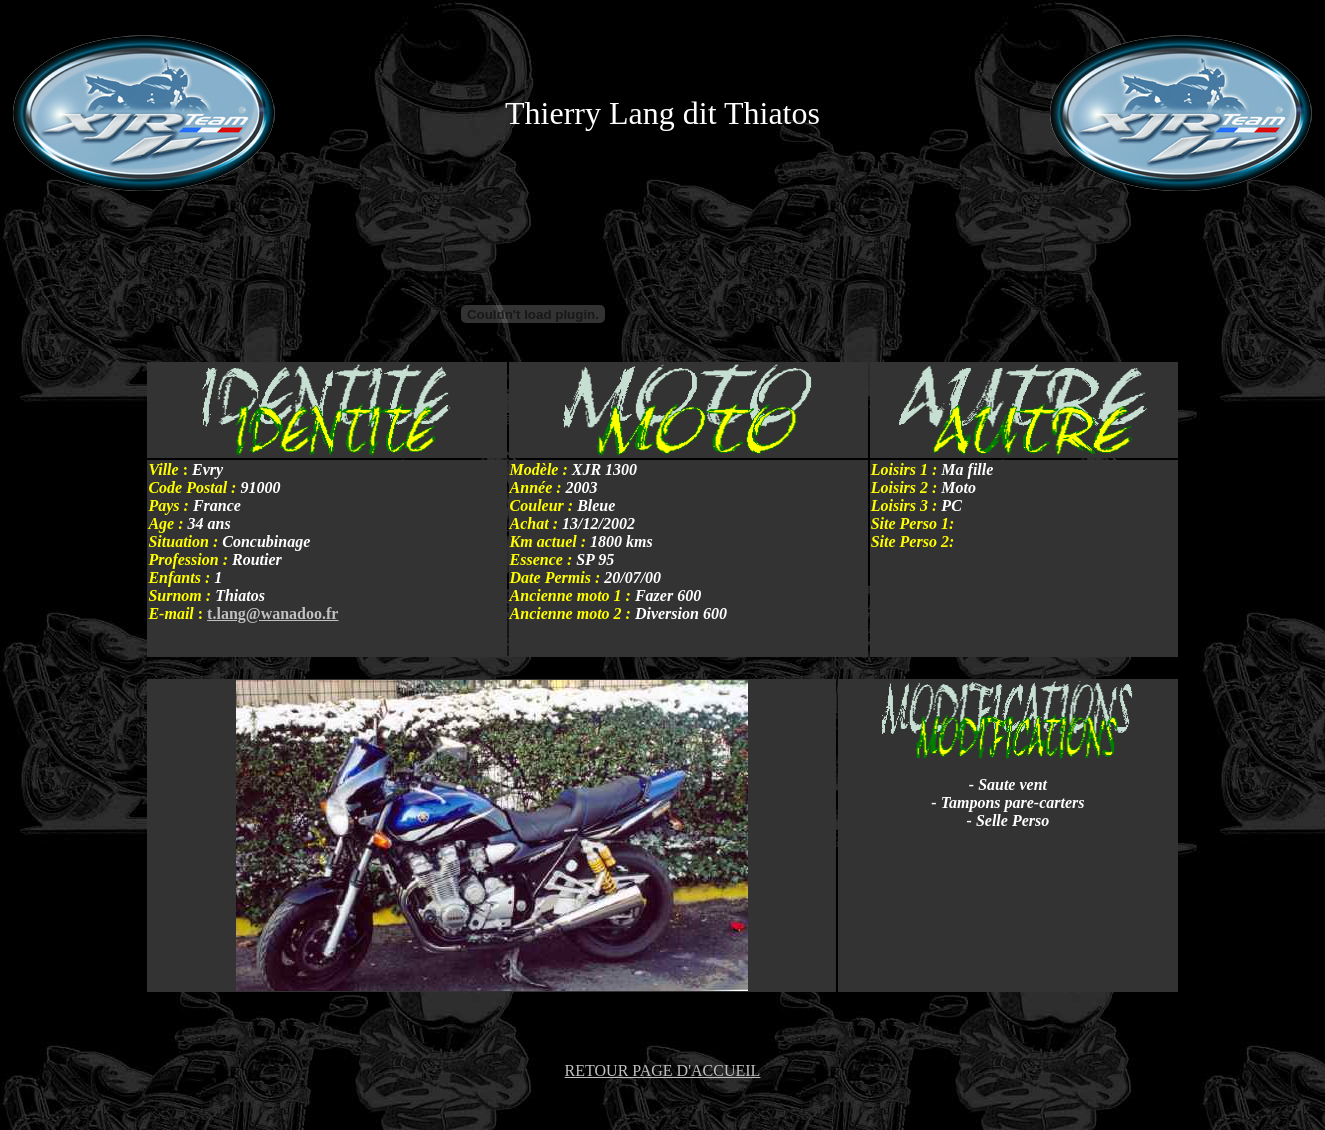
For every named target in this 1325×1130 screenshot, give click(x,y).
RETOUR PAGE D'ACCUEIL (663, 1070)
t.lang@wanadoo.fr (272, 613)
